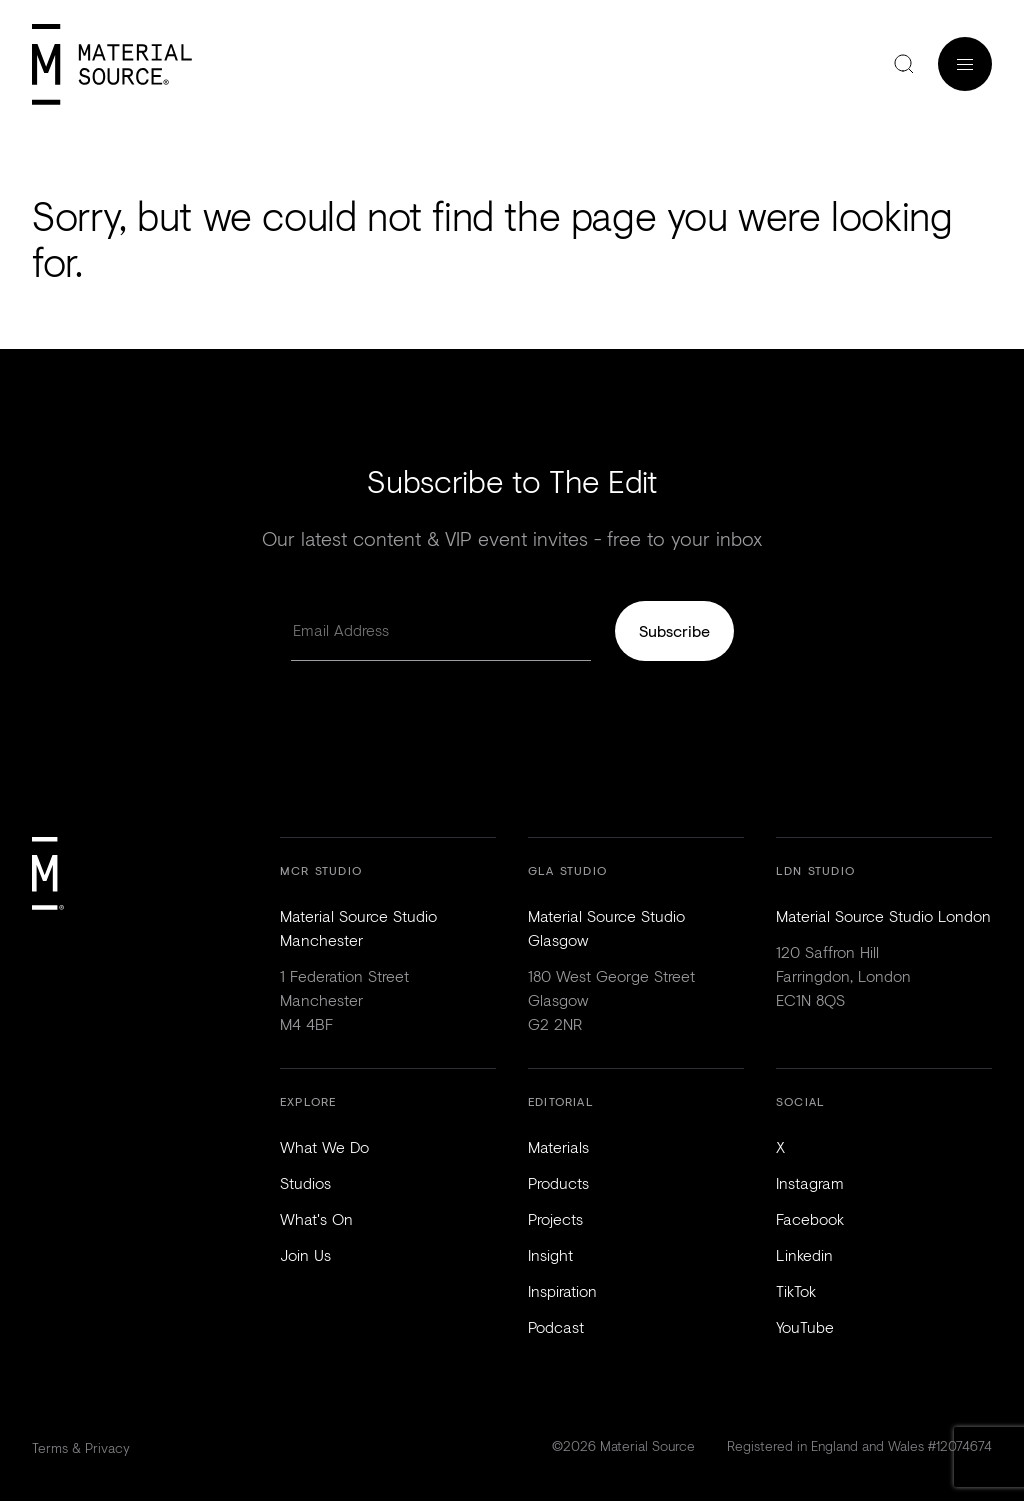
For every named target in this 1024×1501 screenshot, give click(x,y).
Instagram (810, 1182)
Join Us (305, 1254)
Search (904, 64)
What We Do (324, 1146)
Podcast (556, 1326)
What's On (316, 1218)
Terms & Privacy (81, 1447)
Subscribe (674, 630)
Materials (558, 1146)
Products (558, 1182)
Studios (305, 1182)
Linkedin (804, 1254)
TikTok (796, 1290)
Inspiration (562, 1290)
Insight (550, 1254)
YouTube (805, 1326)
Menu (965, 64)
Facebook (810, 1218)
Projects (555, 1218)
